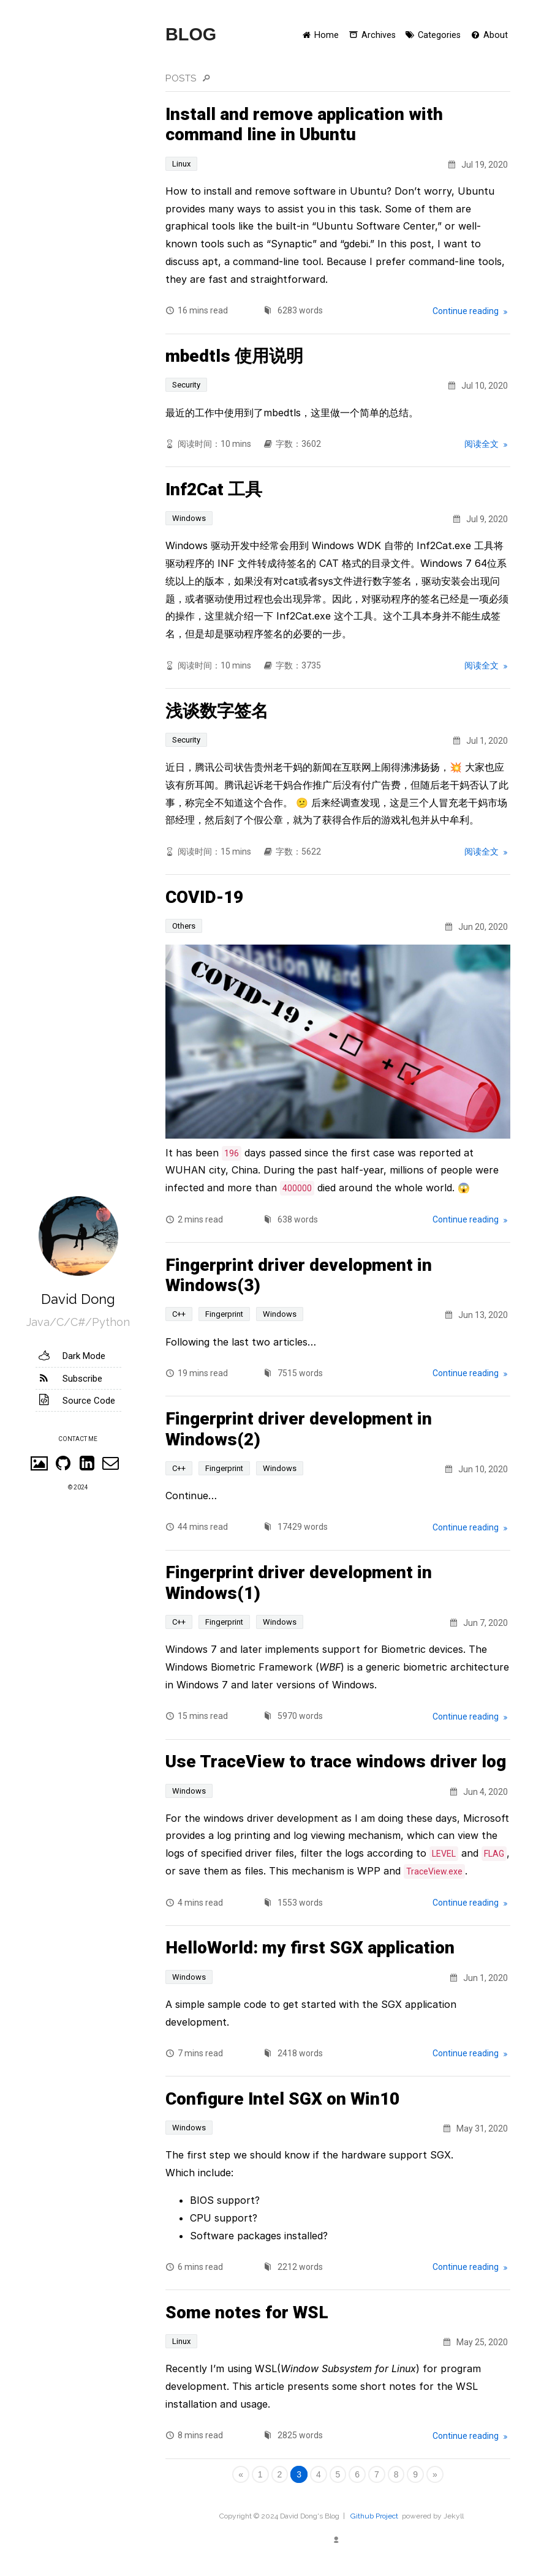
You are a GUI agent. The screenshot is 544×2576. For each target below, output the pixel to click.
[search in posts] (364, 79)
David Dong (78, 1299)
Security (186, 384)
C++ (179, 1314)
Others (183, 925)
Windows (189, 518)
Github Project (374, 2516)
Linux (181, 163)
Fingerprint (224, 1314)
